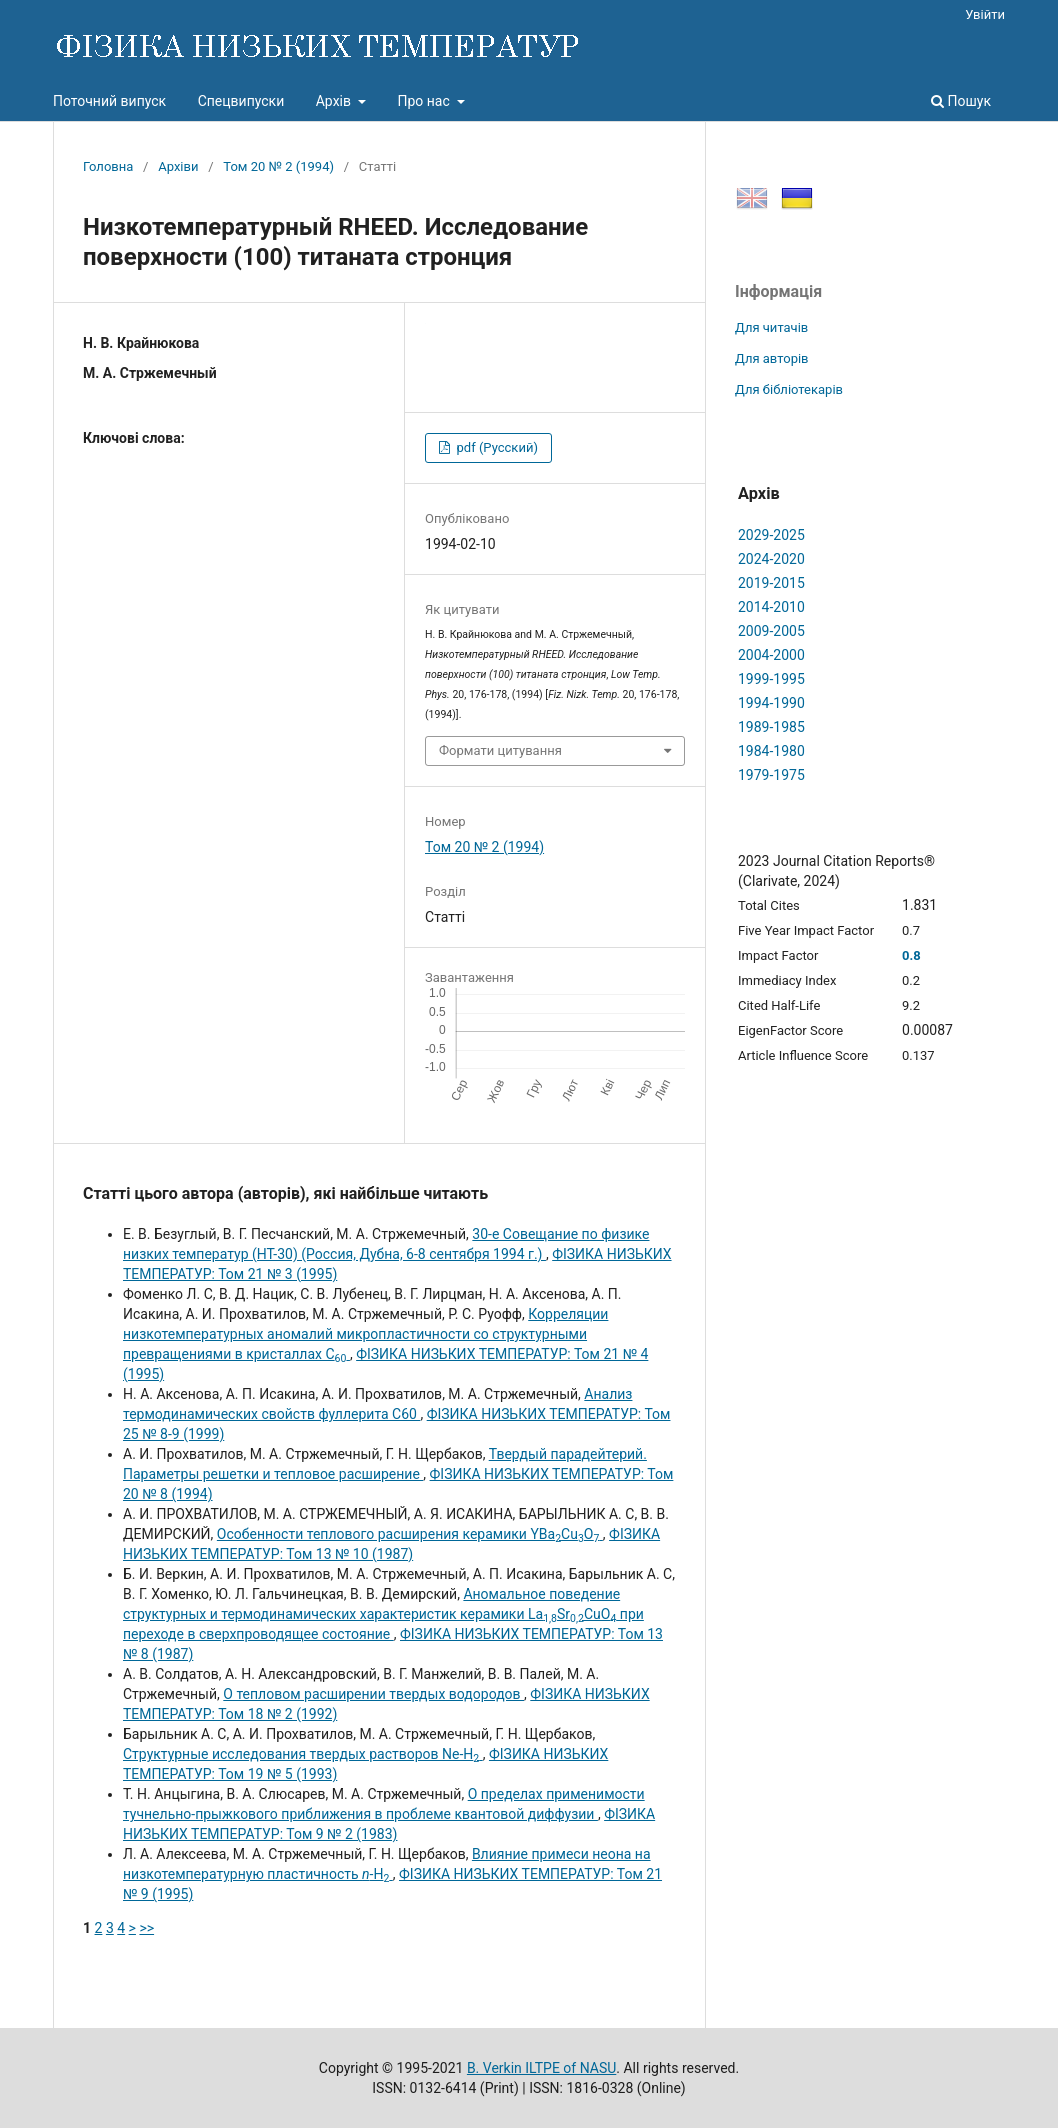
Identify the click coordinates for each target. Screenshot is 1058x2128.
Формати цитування (500, 750)
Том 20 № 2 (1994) (278, 166)
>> (146, 1928)
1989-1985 (771, 727)
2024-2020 (771, 559)
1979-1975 (771, 775)
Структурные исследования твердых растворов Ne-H (303, 1754)
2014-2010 (771, 607)
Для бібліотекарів (789, 389)
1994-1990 (771, 703)
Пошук (961, 101)
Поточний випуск (109, 101)
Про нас (425, 101)
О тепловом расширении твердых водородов (373, 1694)
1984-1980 (771, 751)
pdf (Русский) (495, 447)
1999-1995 (771, 679)
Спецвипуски (241, 101)
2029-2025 (771, 535)
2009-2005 (771, 631)
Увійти (985, 14)
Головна (108, 166)
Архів (335, 101)
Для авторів (772, 358)
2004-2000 (771, 655)
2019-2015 (771, 583)
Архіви (178, 166)
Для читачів (771, 327)
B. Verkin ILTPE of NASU (541, 2068)
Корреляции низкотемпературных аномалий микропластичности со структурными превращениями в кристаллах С (365, 1334)
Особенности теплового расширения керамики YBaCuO (410, 1534)
